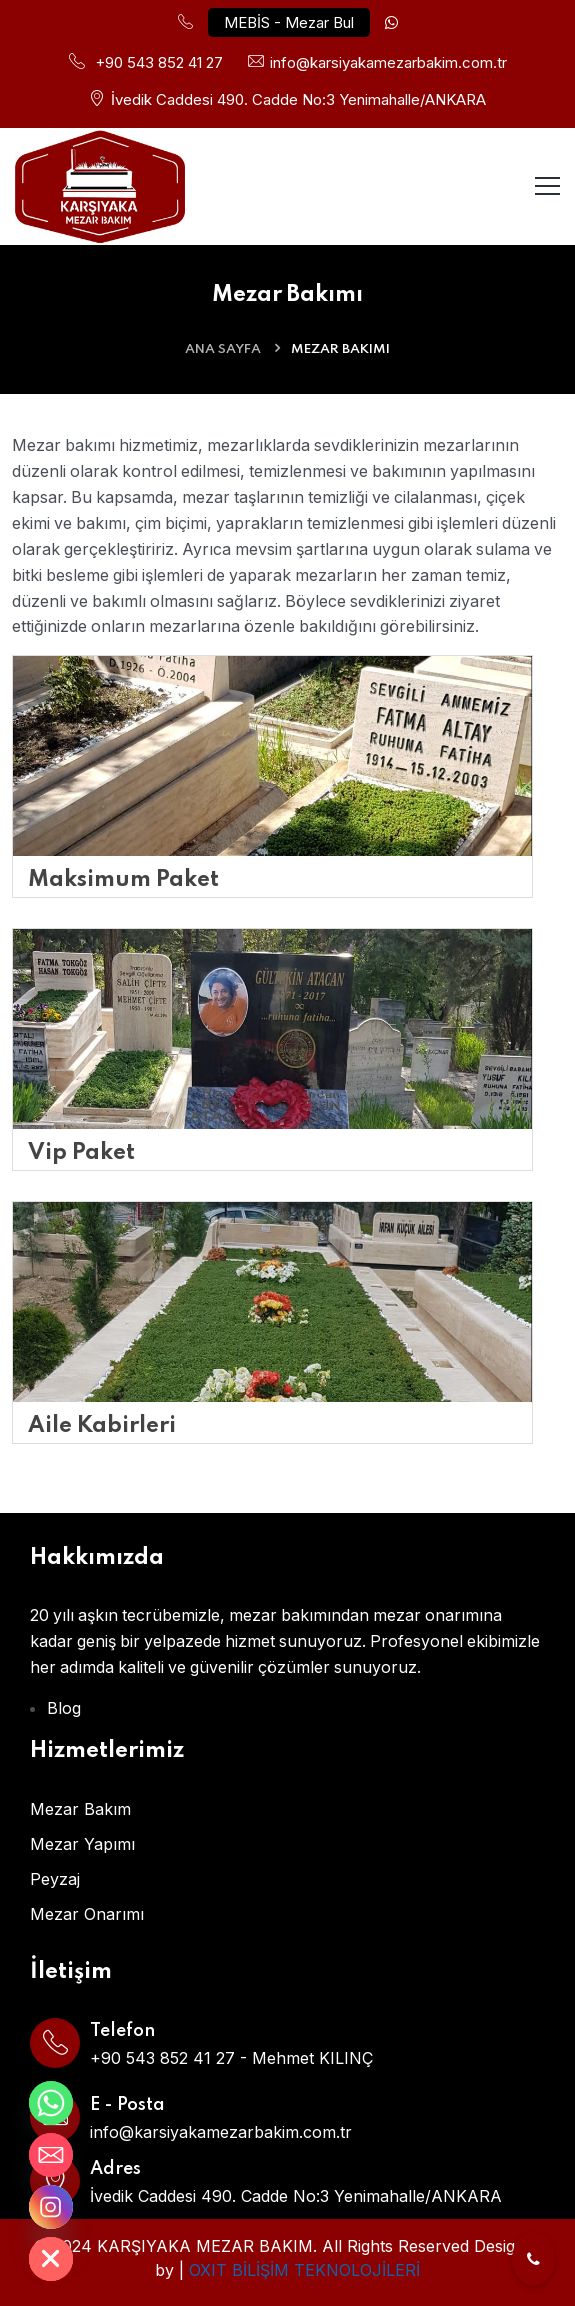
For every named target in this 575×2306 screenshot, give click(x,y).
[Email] (51, 2155)
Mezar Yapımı (82, 1843)
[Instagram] (51, 2207)
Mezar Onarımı (87, 1913)
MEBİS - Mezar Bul (289, 22)
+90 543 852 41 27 (159, 62)
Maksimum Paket (123, 879)
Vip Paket (81, 1152)
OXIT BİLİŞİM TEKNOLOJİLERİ (304, 2269)
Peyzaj (55, 1878)
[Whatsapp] (51, 2103)
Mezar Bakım (80, 1808)
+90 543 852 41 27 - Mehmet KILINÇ (231, 2057)
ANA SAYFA (223, 347)
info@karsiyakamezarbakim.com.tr (388, 62)
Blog (64, 1707)
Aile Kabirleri (102, 1425)
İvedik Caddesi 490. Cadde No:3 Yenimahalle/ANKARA (298, 98)
